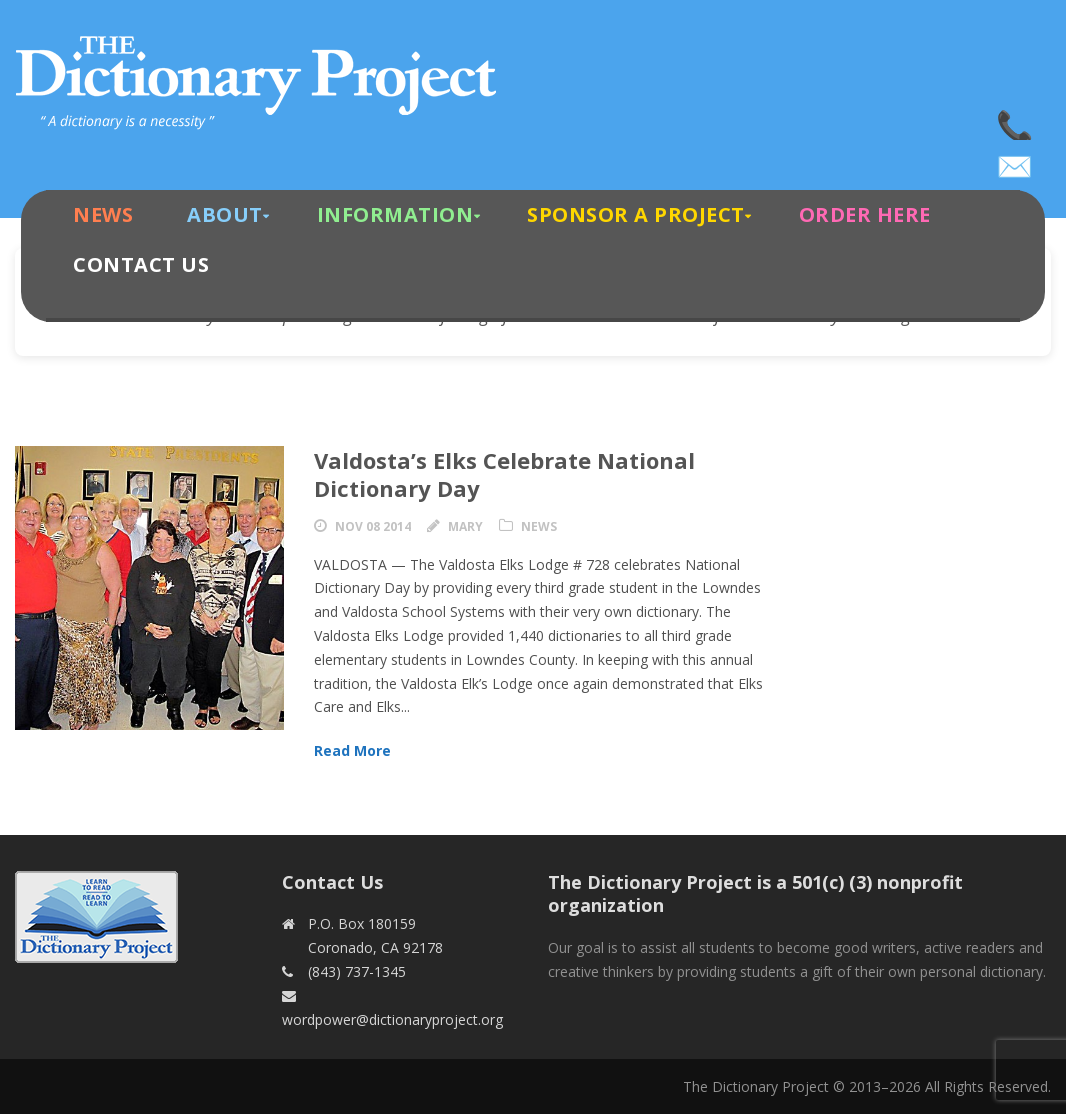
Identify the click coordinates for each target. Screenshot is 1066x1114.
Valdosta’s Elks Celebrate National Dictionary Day (504, 474)
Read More (352, 750)
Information (395, 214)
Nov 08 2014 (373, 526)
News (103, 214)
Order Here (865, 214)
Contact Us (141, 264)
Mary (465, 526)
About (225, 214)
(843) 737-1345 (1016, 120)
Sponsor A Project (636, 214)
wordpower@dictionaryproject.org (1016, 160)
